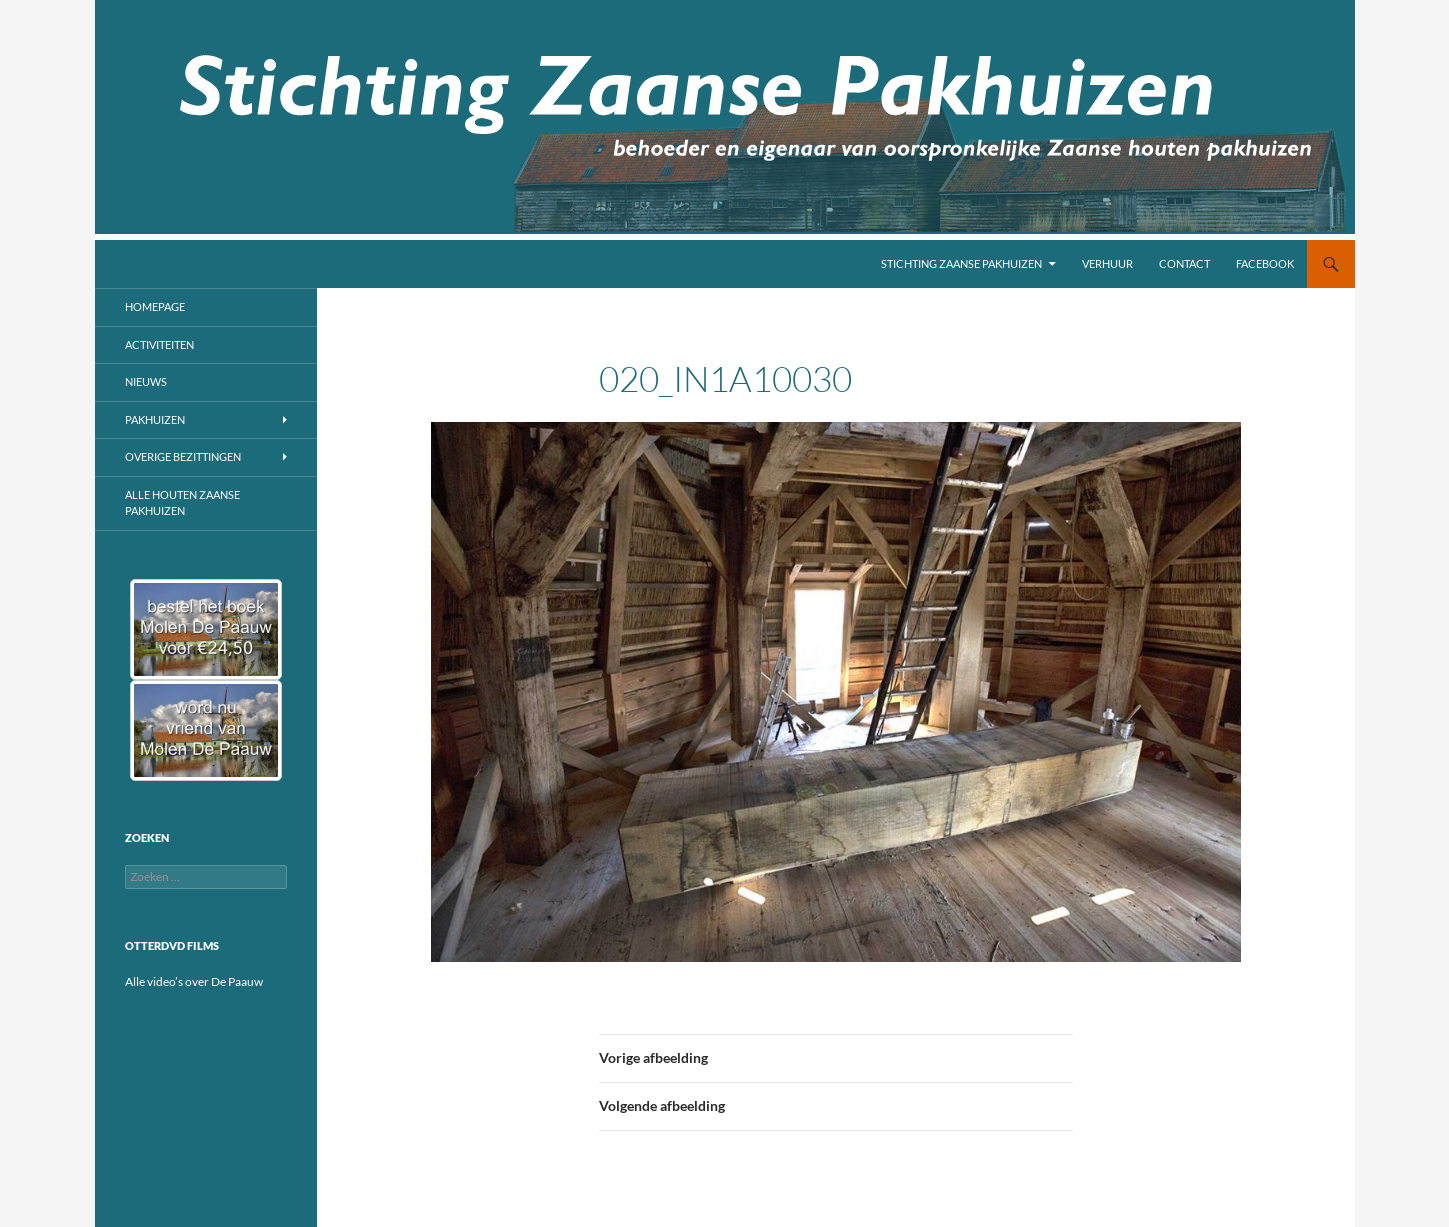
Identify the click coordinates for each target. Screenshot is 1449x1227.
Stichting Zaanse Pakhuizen (961, 263)
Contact (1184, 263)
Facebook (1265, 263)
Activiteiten (159, 344)
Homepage (155, 306)
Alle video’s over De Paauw (194, 981)
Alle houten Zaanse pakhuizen (182, 503)
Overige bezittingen (183, 456)
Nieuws (146, 381)
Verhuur (1107, 263)
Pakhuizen (155, 419)
